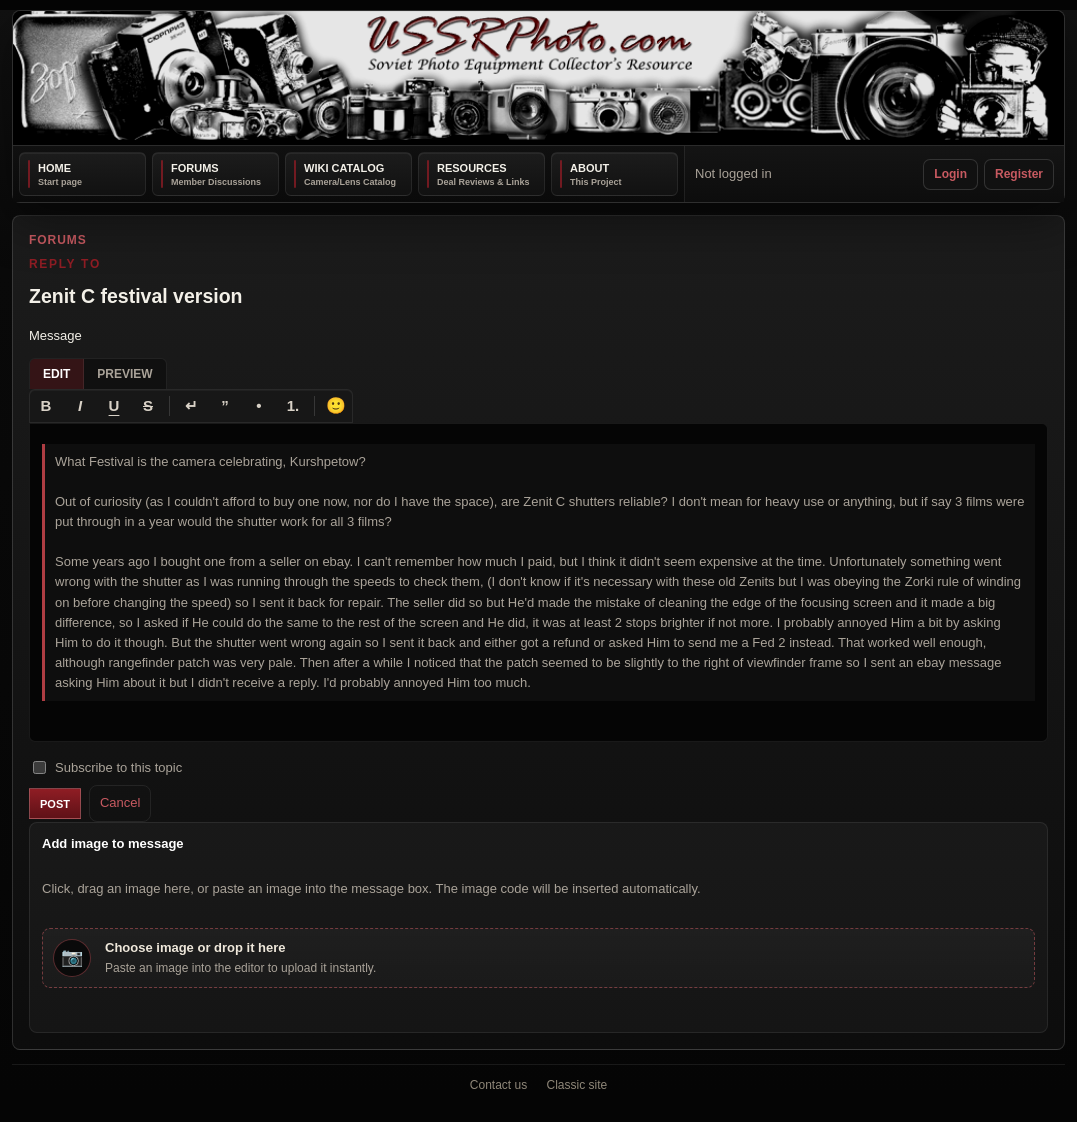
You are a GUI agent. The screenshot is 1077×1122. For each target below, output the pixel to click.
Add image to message (113, 843)
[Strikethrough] (148, 406)
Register (1019, 174)
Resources (472, 168)
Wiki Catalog (344, 168)
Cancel (120, 803)
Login (950, 174)
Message (55, 335)
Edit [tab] (56, 374)
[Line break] (191, 406)
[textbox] (538, 583)
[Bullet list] (259, 406)
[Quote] (225, 406)
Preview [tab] (124, 374)
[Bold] (46, 406)
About (589, 168)
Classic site (577, 1085)
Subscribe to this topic (107, 767)
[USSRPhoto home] (538, 78)
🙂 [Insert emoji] (336, 405)
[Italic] (80, 406)
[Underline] (114, 406)
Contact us (498, 1085)
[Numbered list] (293, 406)
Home (54, 168)
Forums (195, 168)
